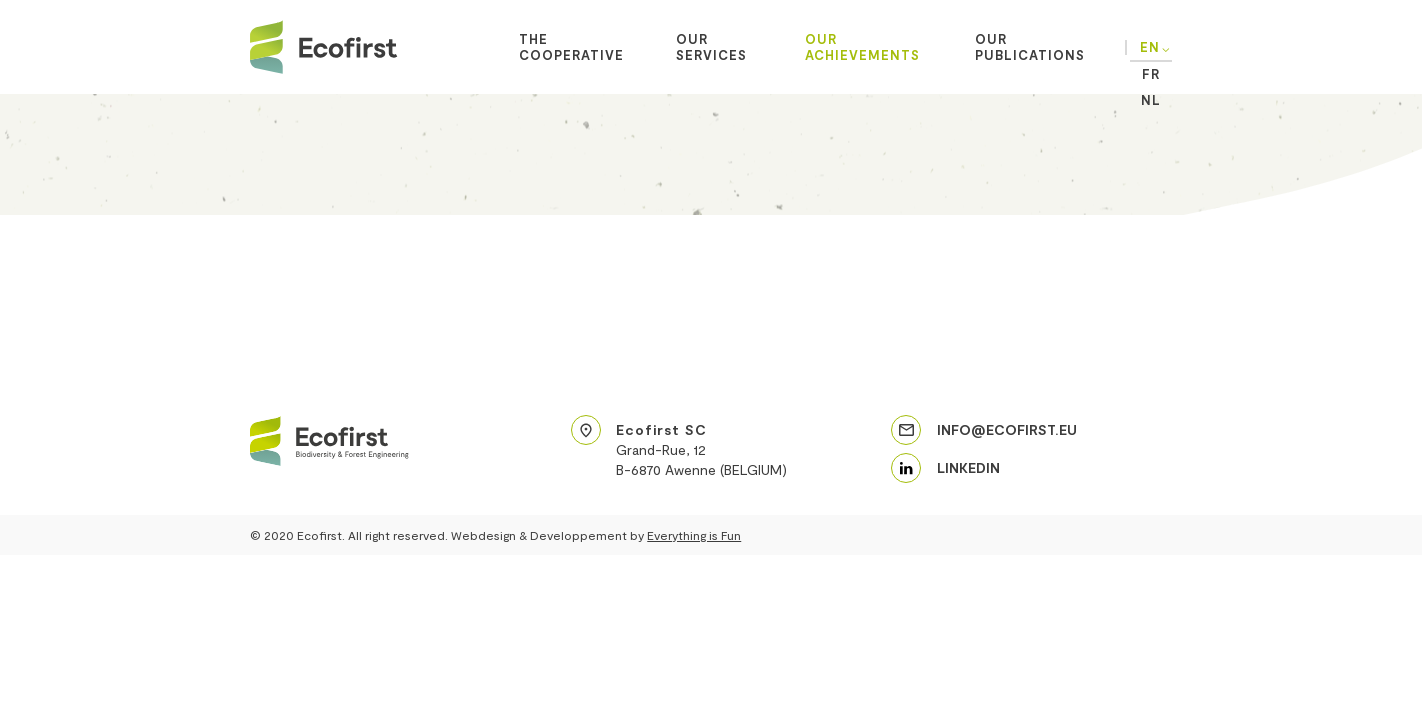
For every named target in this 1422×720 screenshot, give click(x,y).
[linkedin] (945, 468)
